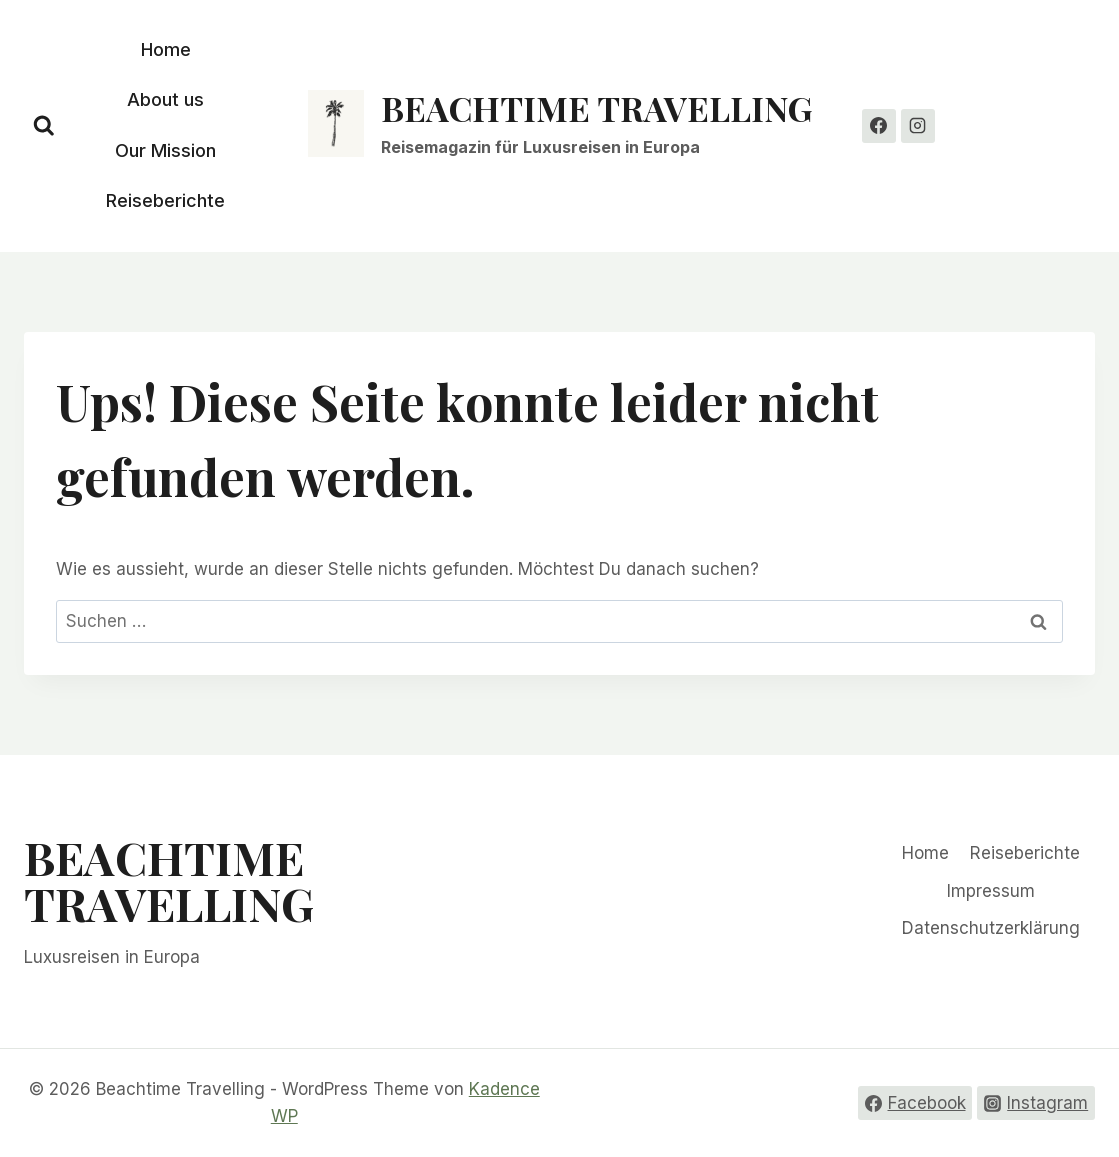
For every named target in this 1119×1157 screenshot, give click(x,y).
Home (166, 49)
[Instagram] (918, 126)
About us (165, 99)
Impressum (991, 891)
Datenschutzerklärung (991, 928)
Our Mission (165, 150)
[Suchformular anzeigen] (44, 126)
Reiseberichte (165, 200)
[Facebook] (879, 126)
